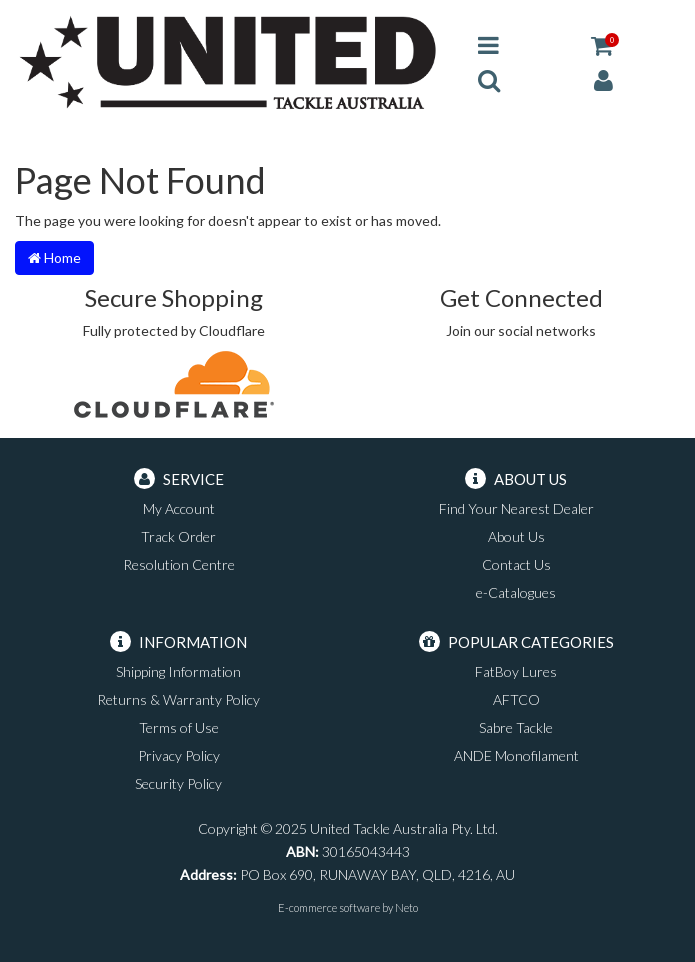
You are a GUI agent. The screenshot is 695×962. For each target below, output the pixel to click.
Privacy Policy (179, 755)
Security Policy (178, 783)
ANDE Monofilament (516, 755)
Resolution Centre (179, 564)
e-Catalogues (516, 592)
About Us (516, 536)
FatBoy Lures (516, 671)
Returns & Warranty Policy (178, 699)
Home (54, 257)
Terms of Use (179, 727)
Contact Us (516, 564)
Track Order (178, 536)
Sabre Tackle (516, 727)
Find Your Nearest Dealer (516, 508)
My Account (179, 508)
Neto (406, 907)
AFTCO (516, 699)
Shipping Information (178, 671)
